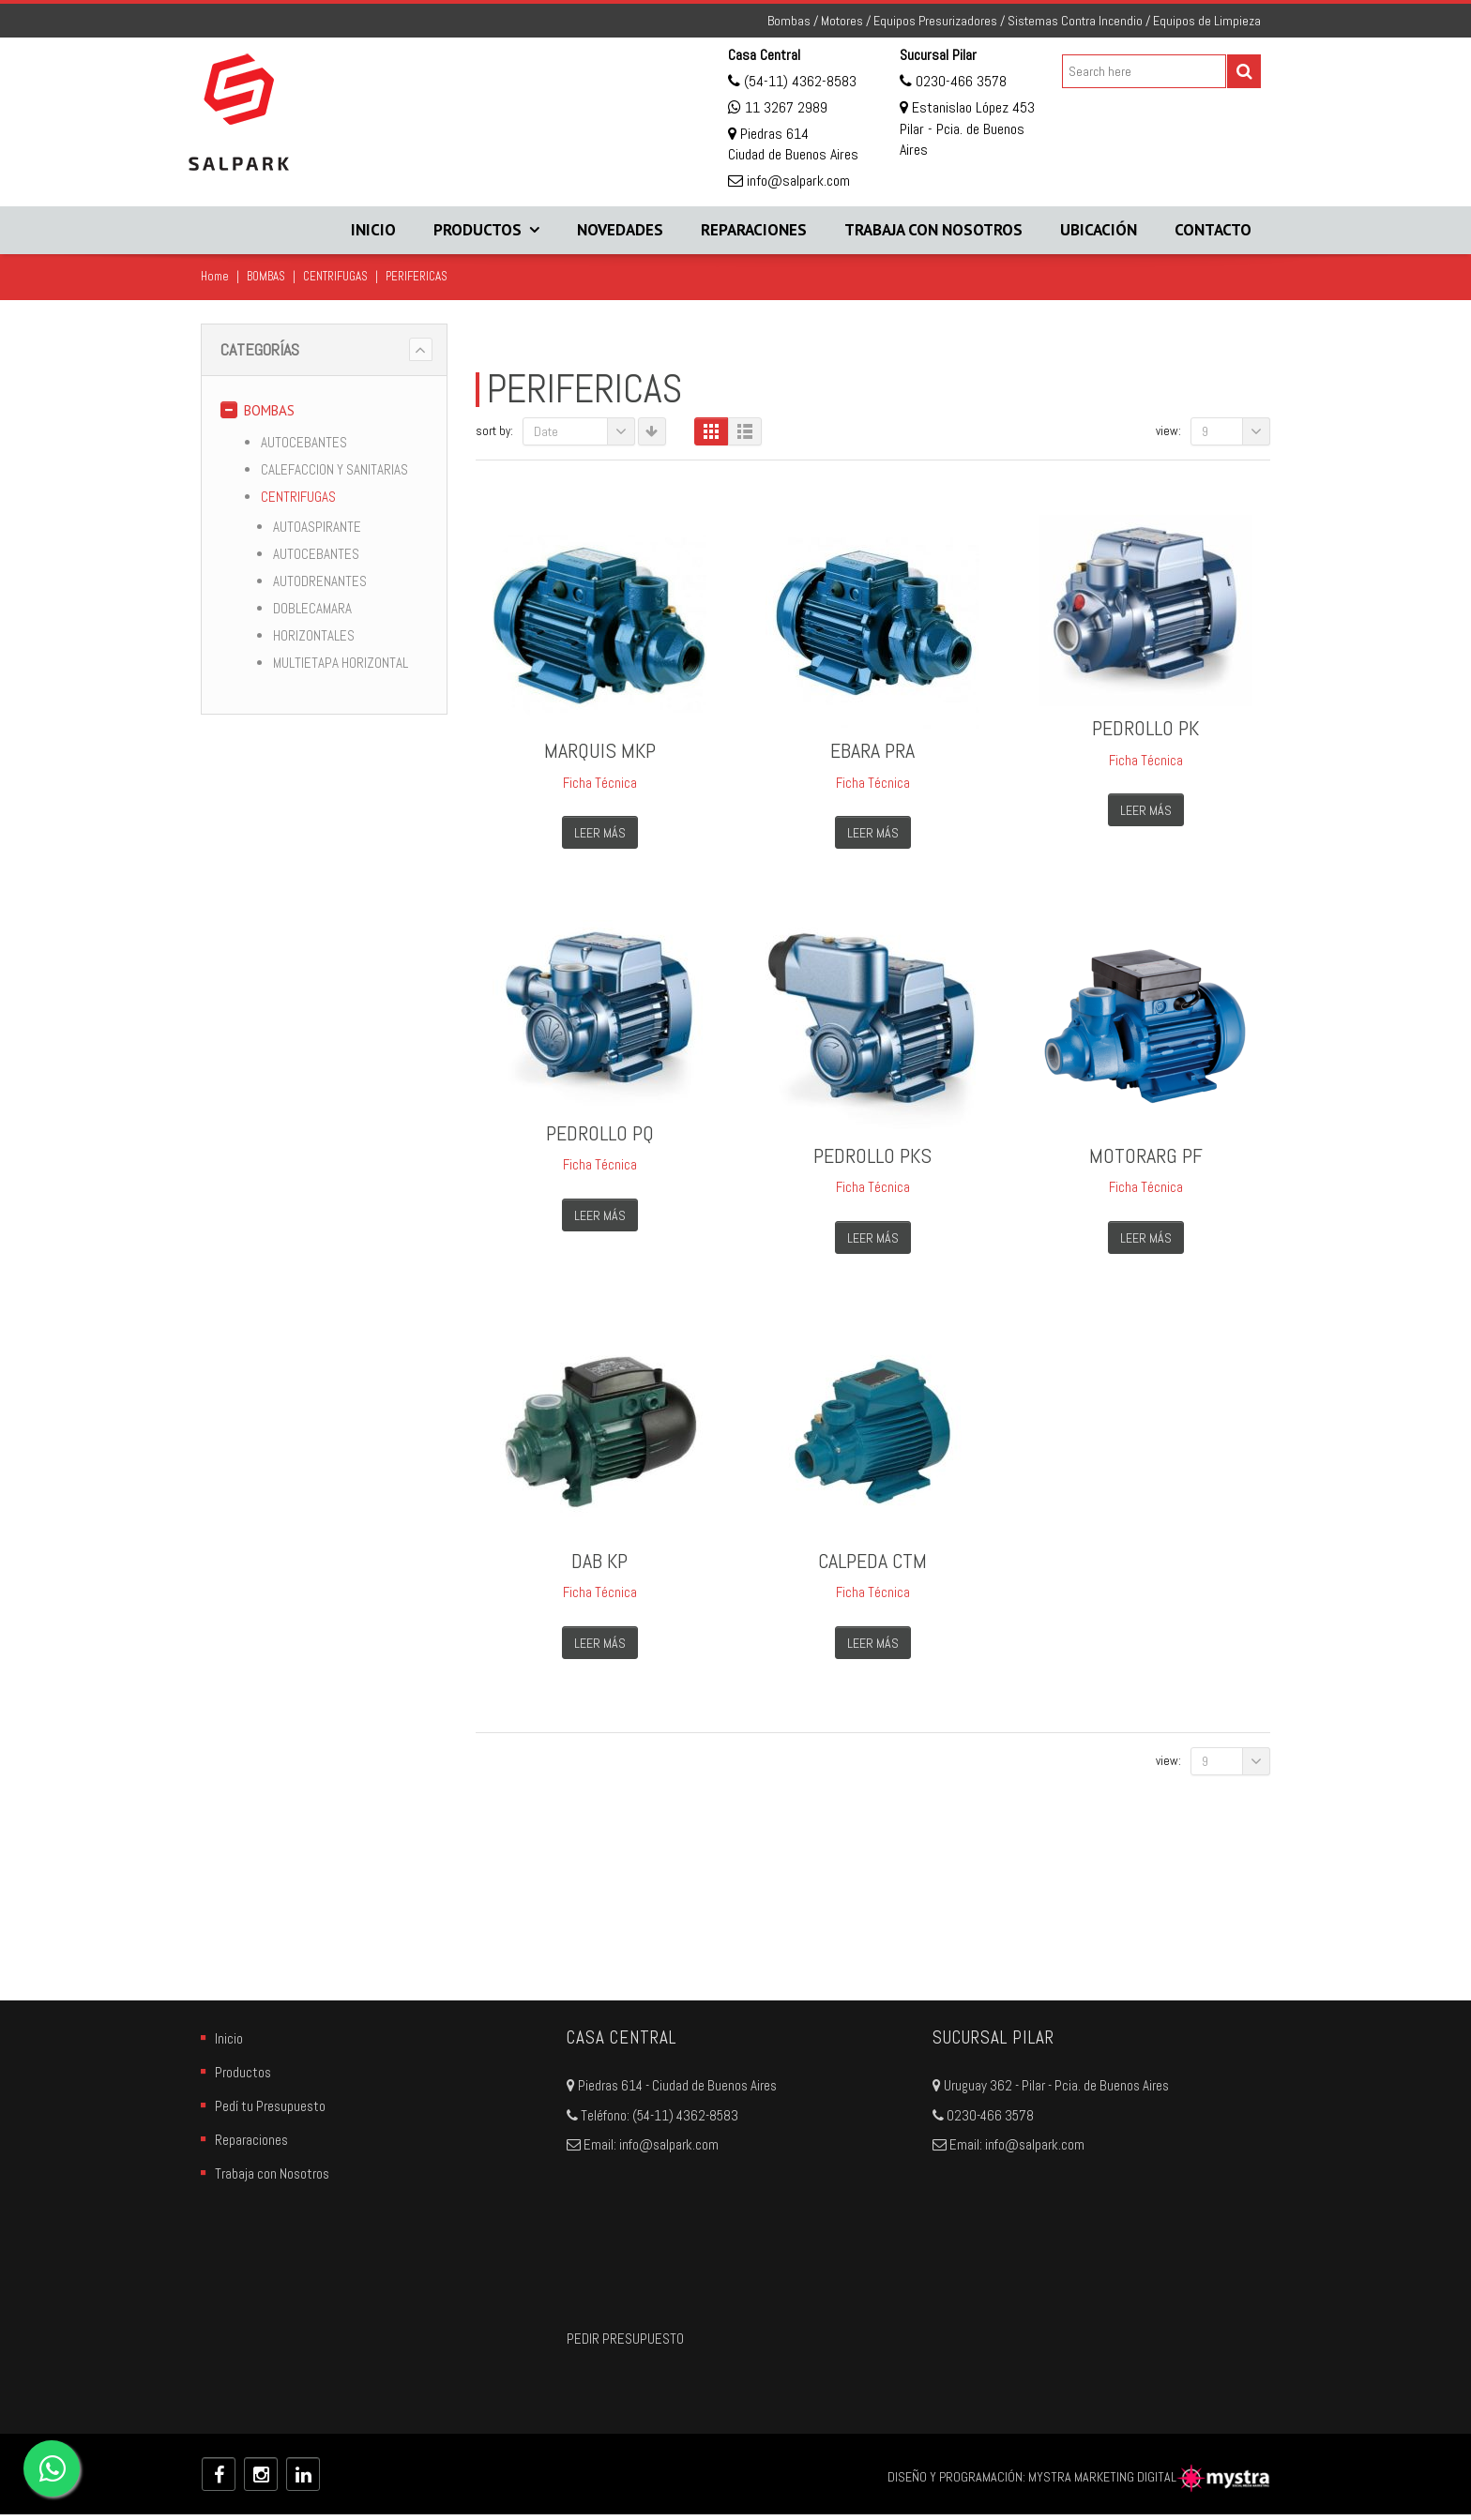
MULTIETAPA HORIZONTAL (340, 662)
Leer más (600, 832)
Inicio (373, 229)
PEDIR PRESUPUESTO (625, 2345)
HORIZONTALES (314, 635)
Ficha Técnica (600, 783)
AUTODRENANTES (320, 581)
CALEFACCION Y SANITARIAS (334, 469)
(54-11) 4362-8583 (798, 81)
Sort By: (494, 431)
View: (1168, 431)
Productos (477, 229)
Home (215, 276)
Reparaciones (754, 229)
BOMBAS (266, 276)
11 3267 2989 (786, 107)
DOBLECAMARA (312, 608)
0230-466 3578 (959, 81)
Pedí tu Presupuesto (270, 2112)
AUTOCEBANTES (304, 442)
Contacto (1213, 229)
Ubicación (1098, 229)
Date (584, 431)
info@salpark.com (796, 180)
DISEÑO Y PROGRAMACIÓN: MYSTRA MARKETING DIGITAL (1078, 2482)
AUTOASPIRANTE (317, 527)
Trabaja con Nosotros (933, 229)
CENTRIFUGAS (335, 276)
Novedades (620, 229)
